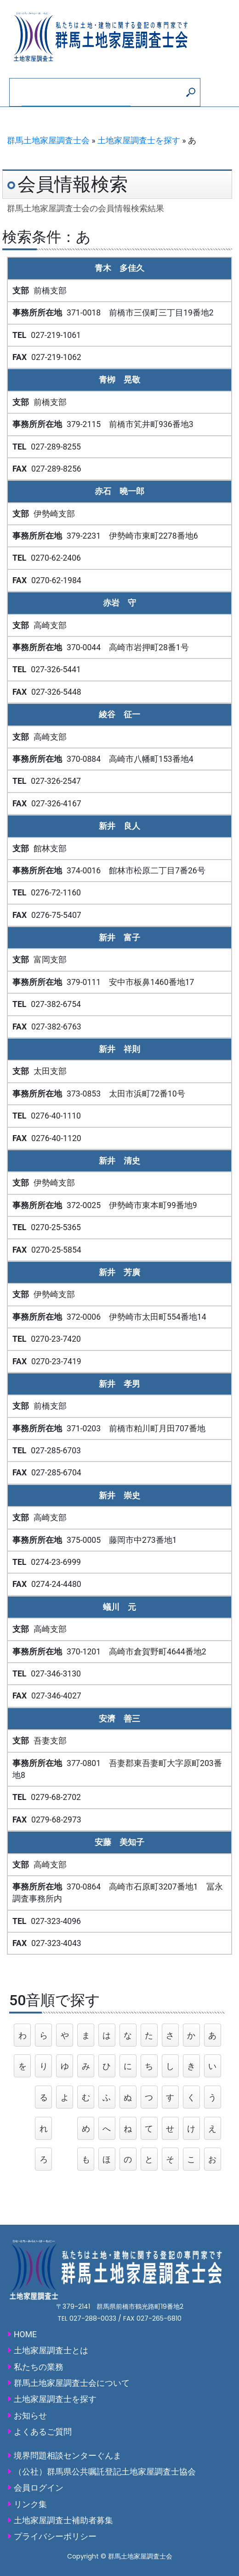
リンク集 (30, 2504)
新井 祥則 (119, 1049)
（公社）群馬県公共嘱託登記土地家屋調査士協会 (105, 2471)
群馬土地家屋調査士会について (72, 2383)
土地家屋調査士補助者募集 (63, 2520)
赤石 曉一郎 (119, 491)
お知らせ (30, 2415)
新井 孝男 (119, 1384)
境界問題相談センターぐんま (67, 2455)
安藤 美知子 (119, 1842)
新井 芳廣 (119, 1272)
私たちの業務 (38, 2367)
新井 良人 (119, 826)
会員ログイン (38, 2487)
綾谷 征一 (119, 714)
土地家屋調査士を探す (138, 140)
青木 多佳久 (119, 268)
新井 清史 (119, 1160)
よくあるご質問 (43, 2431)
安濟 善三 (119, 1718)
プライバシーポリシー (55, 2536)
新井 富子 (119, 937)
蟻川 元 (119, 1607)
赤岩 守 (119, 602)
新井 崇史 (119, 1495)
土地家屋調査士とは (51, 2350)
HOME (25, 2334)
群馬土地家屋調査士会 (48, 140)
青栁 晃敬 (119, 379)
